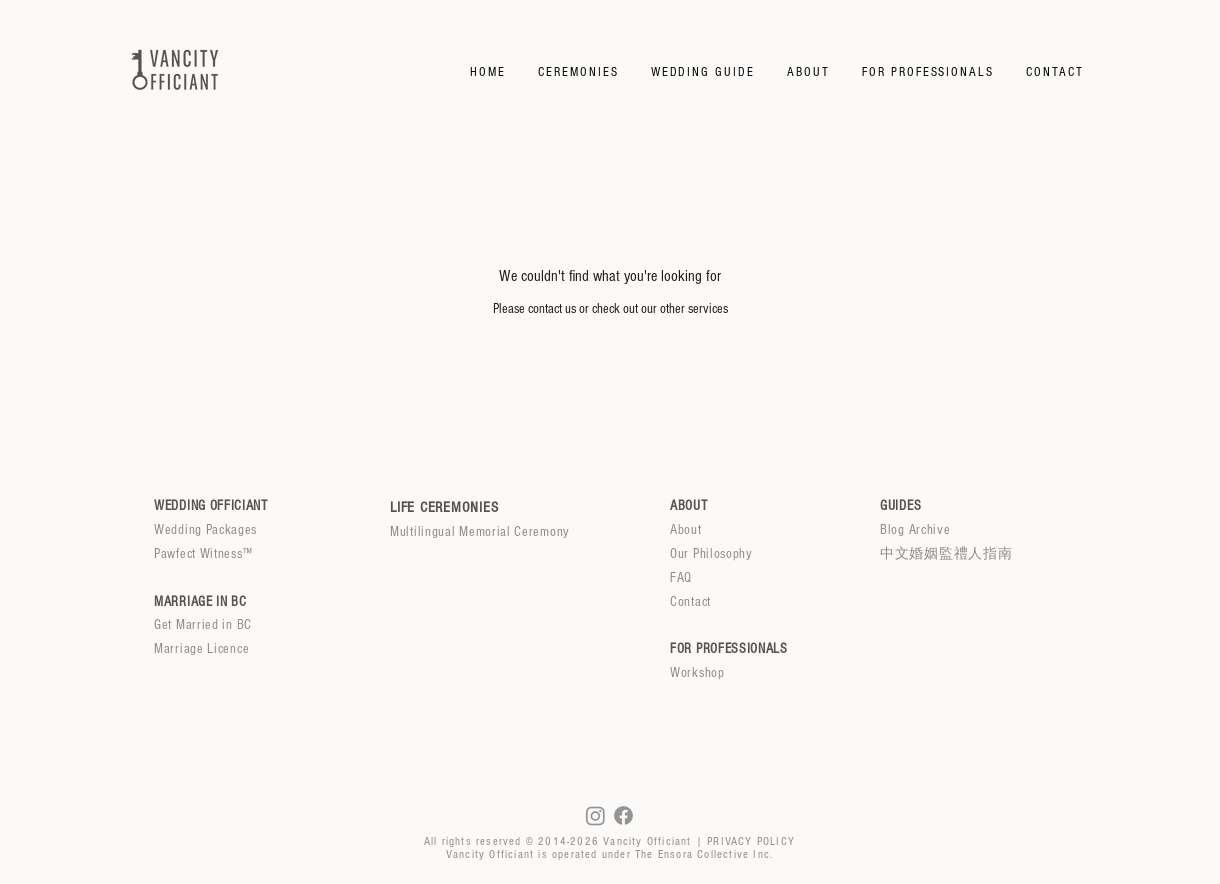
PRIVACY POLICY (751, 841)
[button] (578, 72)
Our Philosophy (711, 554)
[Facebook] (623, 815)
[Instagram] (595, 815)
